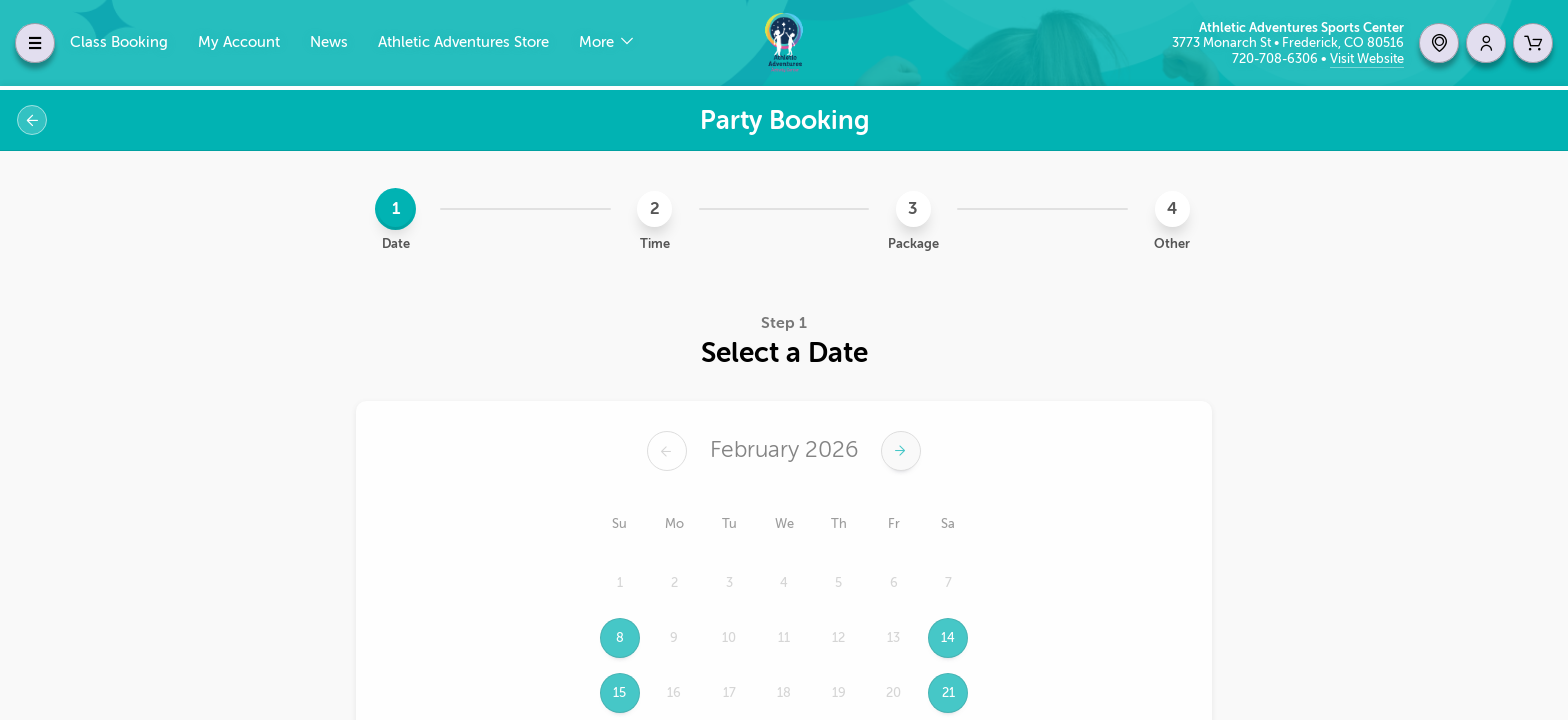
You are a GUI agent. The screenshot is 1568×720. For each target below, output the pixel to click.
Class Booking (119, 42)
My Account (239, 42)
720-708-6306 (1276, 58)
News (329, 42)
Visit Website (1367, 58)
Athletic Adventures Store (463, 42)
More (598, 42)
